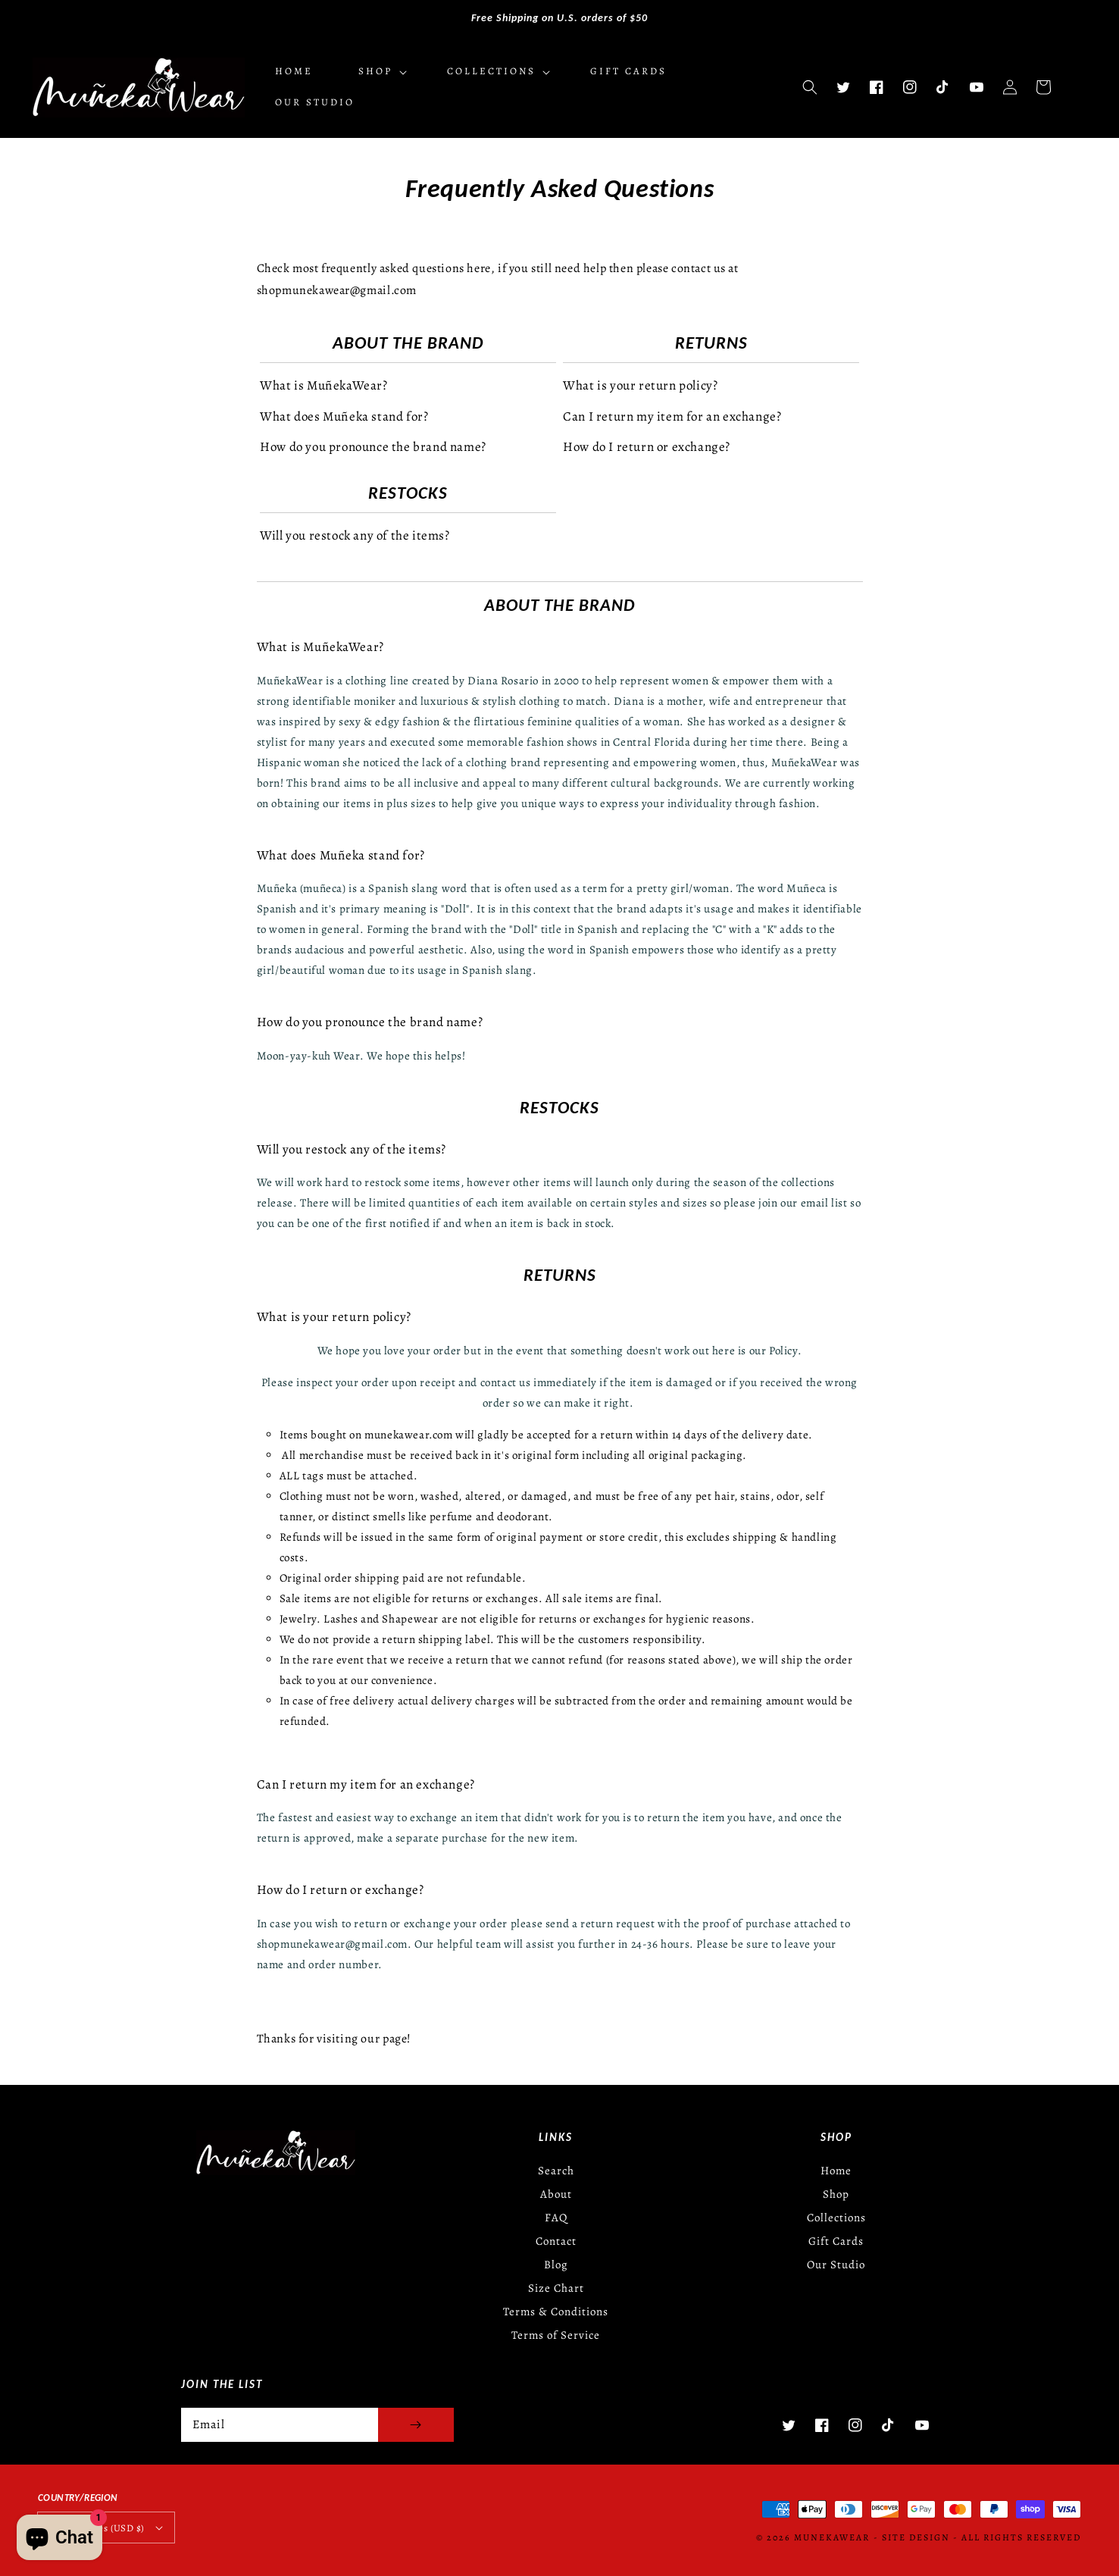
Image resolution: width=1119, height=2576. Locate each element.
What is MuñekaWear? (323, 385)
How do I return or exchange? (646, 446)
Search (556, 2170)
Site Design (916, 2537)
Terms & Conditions (555, 2311)
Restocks (408, 492)
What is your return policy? (640, 385)
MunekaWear (832, 2537)
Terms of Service (555, 2335)
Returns (711, 342)
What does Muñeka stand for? (344, 416)
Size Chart (556, 2288)
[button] (810, 87)
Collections (836, 2217)
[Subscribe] (416, 2425)
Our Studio (836, 2264)
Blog (556, 2264)
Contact (556, 2241)
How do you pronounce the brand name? (373, 446)
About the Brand (408, 342)
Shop (836, 2194)
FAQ (556, 2217)
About (556, 2194)
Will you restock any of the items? (354, 535)
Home (836, 2170)
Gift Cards (836, 2241)
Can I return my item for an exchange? (672, 416)
